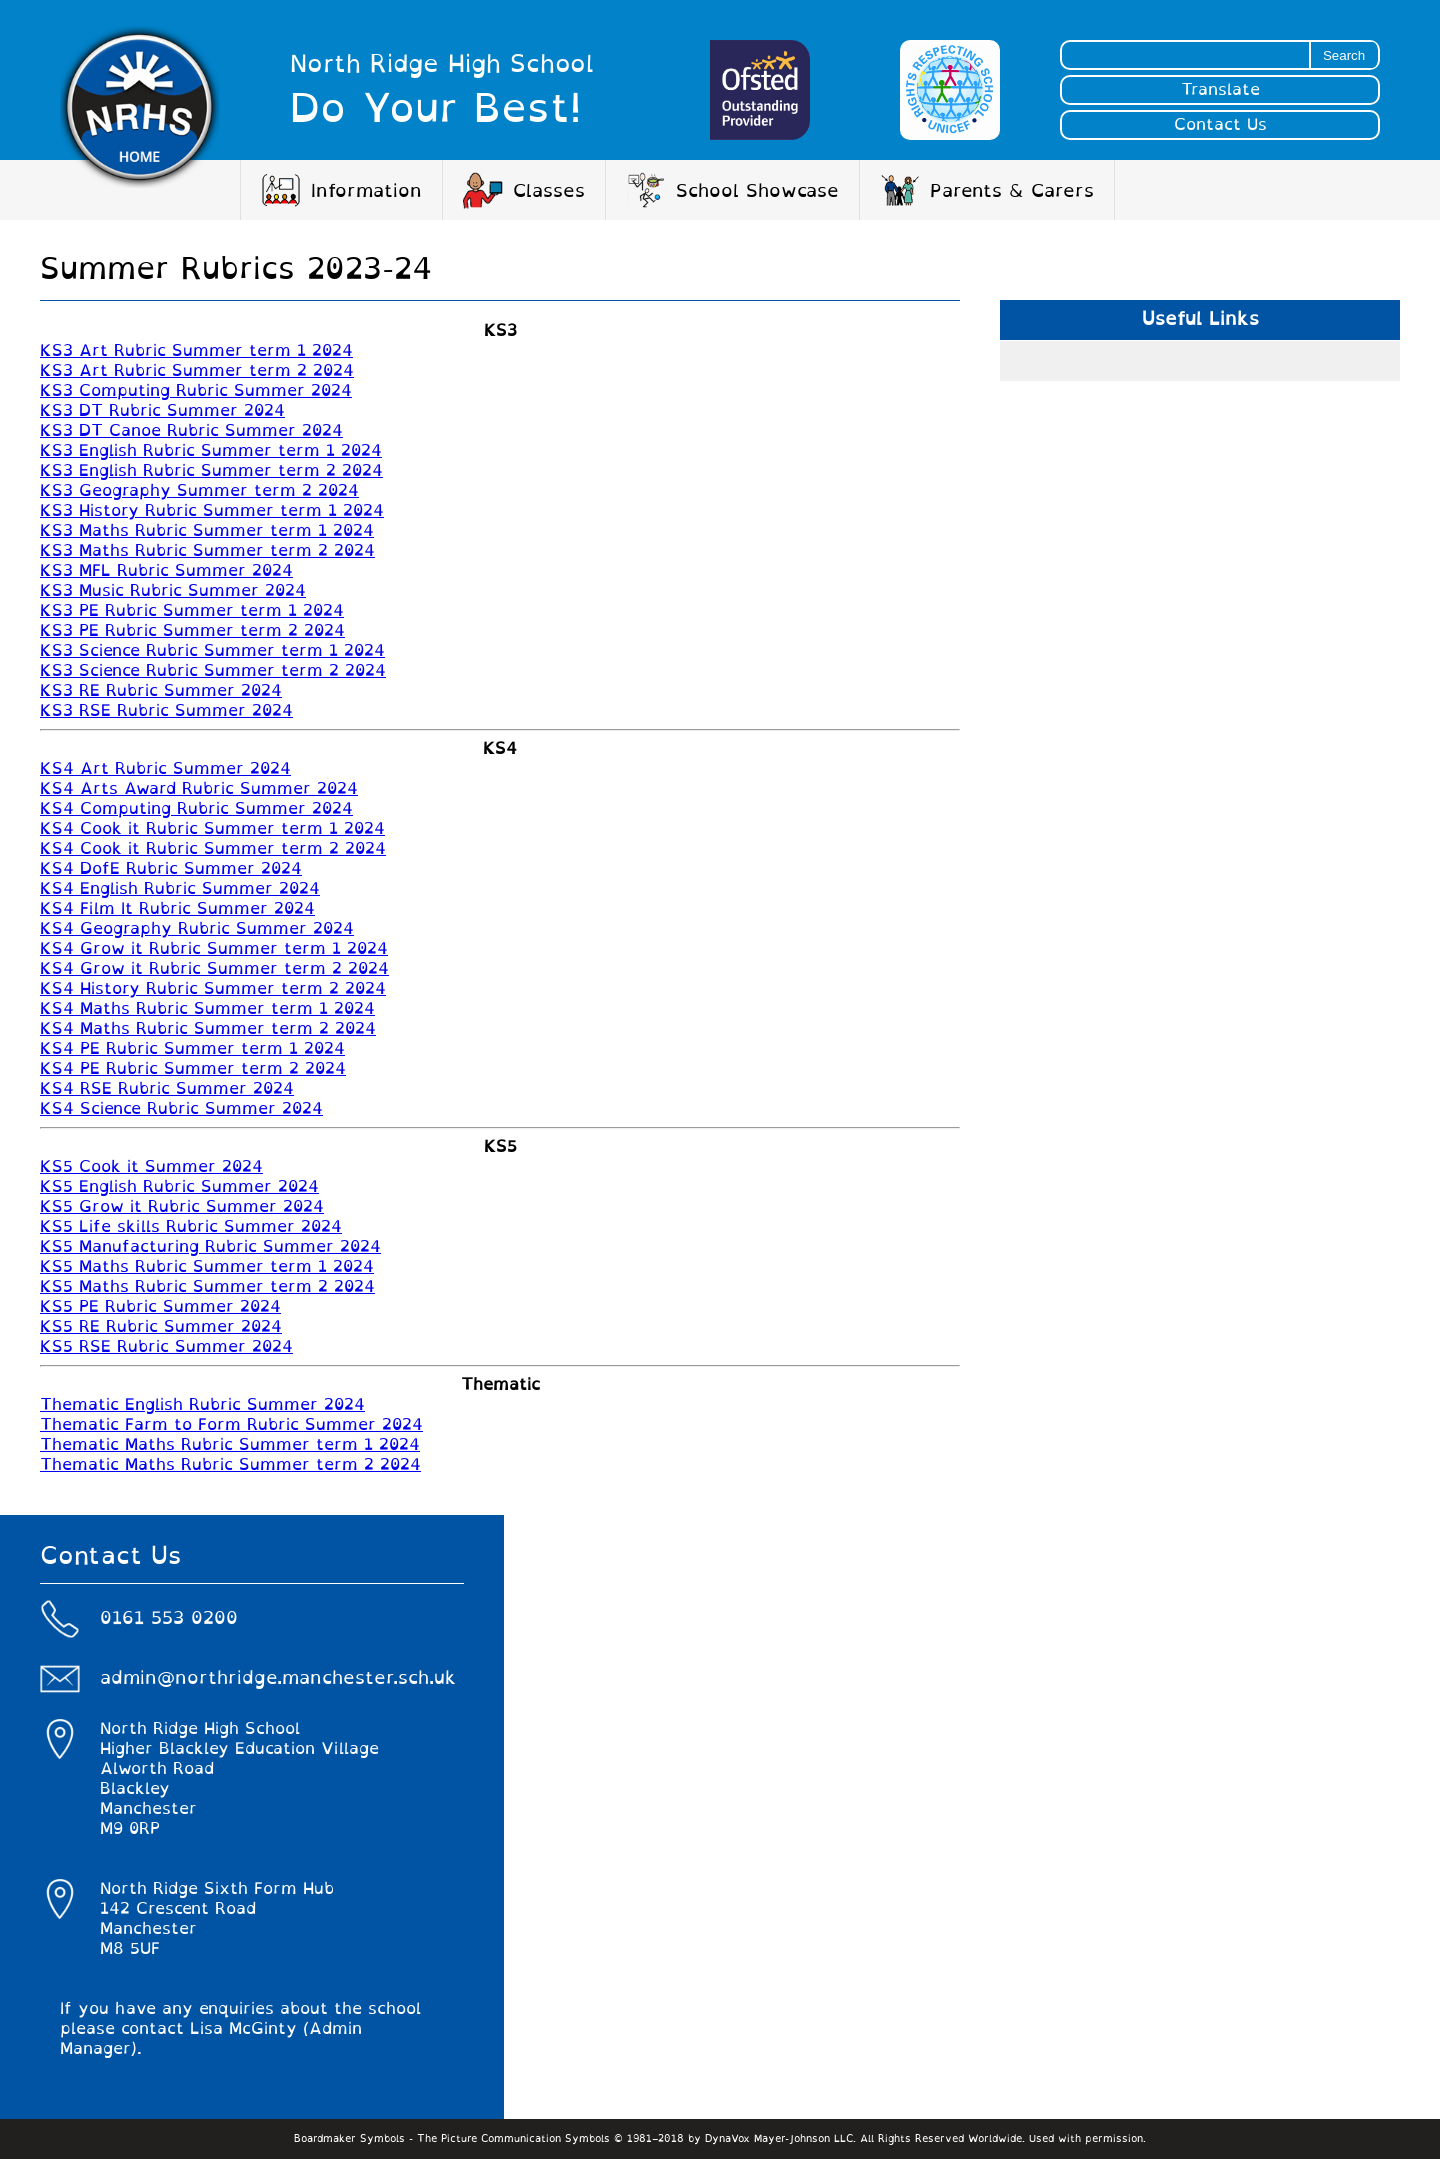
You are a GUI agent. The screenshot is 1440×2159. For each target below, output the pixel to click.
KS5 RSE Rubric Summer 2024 (166, 1347)
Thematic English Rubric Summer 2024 (202, 1405)
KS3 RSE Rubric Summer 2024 (166, 711)
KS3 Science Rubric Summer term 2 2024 (213, 671)
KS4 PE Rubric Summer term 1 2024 (192, 1049)
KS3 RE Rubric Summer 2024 (161, 691)
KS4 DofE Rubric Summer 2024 (171, 869)
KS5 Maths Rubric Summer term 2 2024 (207, 1287)
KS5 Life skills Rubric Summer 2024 (191, 1227)
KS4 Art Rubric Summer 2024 (165, 769)
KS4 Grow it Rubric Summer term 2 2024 (214, 969)
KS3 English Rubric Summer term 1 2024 (211, 451)
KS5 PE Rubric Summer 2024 (160, 1307)
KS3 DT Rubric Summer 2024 (162, 411)
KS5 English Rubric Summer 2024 (179, 1187)
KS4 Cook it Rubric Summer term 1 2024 (212, 829)
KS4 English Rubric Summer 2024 (180, 889)
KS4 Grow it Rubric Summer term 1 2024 (214, 949)
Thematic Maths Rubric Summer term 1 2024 (230, 1445)
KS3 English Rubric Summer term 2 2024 (211, 471)
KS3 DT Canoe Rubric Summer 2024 (191, 431)
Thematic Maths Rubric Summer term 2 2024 (230, 1465)
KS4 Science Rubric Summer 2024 (181, 1109)
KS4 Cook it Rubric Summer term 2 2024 (213, 849)
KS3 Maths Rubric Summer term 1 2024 (207, 531)
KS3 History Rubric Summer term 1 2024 (212, 511)
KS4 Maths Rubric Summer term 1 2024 (207, 1009)
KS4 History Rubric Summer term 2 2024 (213, 989)
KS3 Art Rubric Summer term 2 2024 (197, 371)
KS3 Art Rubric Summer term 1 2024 (196, 351)
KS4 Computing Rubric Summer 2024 (196, 809)
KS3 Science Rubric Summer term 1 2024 (212, 651)
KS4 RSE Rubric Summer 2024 (167, 1089)
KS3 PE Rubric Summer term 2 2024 (192, 631)
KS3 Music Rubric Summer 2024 (173, 591)
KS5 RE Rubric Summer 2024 (161, 1327)
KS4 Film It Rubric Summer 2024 (177, 909)
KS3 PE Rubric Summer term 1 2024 (192, 611)
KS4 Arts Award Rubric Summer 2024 (199, 789)
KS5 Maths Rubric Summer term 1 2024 (207, 1267)
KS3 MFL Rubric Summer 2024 (166, 571)
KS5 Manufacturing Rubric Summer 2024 (210, 1247)
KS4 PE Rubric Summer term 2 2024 (193, 1069)
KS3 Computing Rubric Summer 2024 (196, 391)
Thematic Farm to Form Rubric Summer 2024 (231, 1425)
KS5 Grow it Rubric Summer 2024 (182, 1207)
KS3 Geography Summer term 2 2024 (199, 491)
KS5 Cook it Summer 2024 (151, 1167)
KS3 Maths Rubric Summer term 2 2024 (207, 551)
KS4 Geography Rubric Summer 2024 (197, 929)
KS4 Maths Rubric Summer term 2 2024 (208, 1029)
